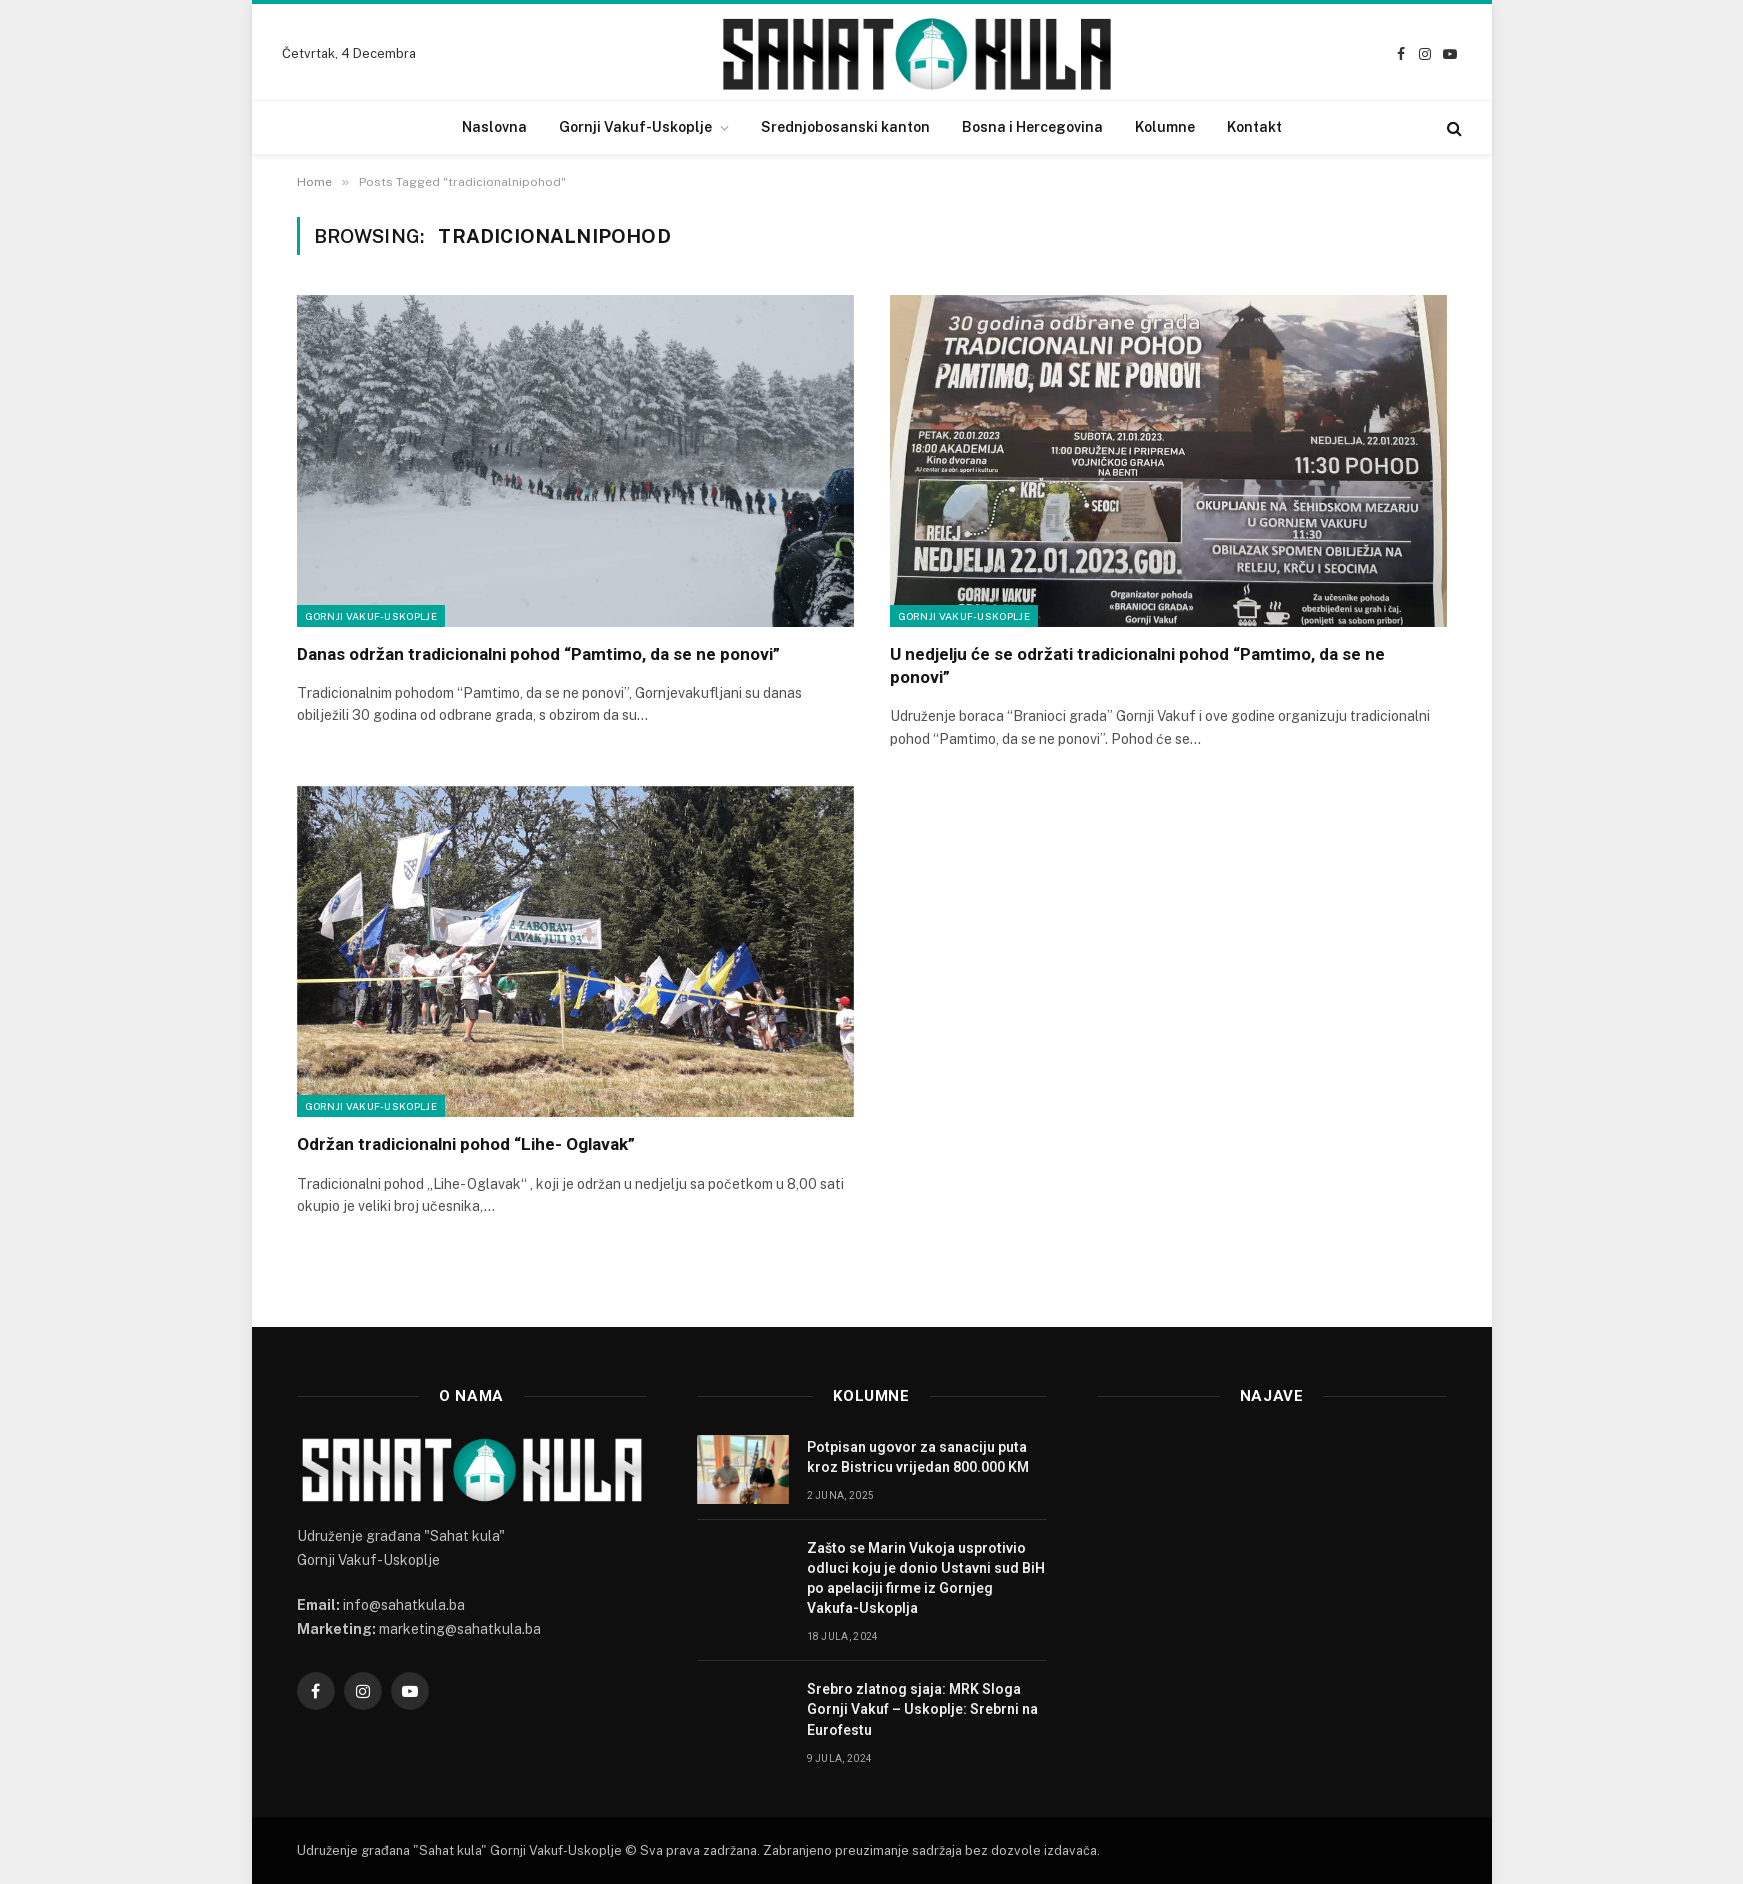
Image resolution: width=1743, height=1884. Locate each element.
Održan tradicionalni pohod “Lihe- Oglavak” (466, 1144)
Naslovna (494, 127)
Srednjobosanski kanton (845, 127)
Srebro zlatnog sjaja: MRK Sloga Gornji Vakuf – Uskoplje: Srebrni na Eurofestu (922, 1709)
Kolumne (1165, 127)
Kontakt (1254, 127)
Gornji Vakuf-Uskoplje (635, 127)
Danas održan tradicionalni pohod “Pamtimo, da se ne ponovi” (538, 654)
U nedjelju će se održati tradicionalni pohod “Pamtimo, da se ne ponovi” (1137, 665)
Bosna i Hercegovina (1032, 127)
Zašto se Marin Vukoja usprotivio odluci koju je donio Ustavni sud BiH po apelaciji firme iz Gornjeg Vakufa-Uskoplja (926, 1578)
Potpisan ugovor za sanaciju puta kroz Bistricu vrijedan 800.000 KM (918, 1457)
